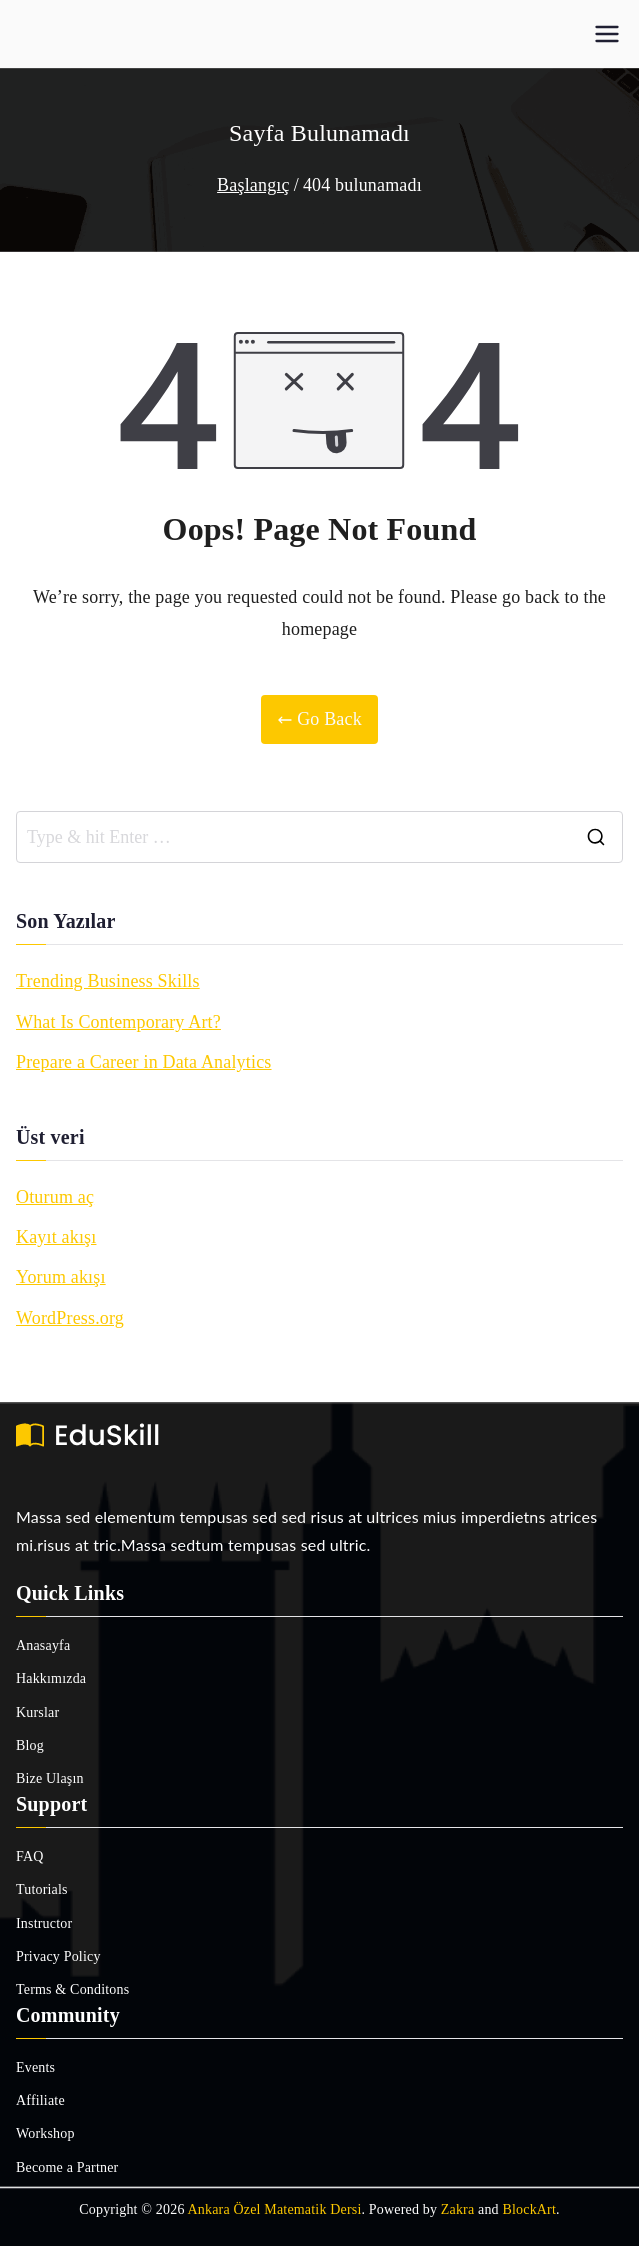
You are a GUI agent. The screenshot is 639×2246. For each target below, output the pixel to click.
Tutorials (42, 1889)
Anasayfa (43, 1645)
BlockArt (529, 2209)
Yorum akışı (61, 1277)
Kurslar (37, 1712)
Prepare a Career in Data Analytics (144, 1062)
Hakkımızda (51, 1678)
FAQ (30, 1856)
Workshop (45, 2133)
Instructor (44, 1923)
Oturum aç (55, 1197)
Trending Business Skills (108, 981)
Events (35, 2067)
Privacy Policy (58, 1956)
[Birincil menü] (607, 34)
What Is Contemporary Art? (118, 1022)
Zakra (458, 2209)
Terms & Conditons (72, 1989)
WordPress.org (70, 1318)
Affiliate (40, 2100)
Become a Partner (67, 2167)
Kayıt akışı (56, 1237)
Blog (30, 1745)
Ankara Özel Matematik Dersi (275, 2209)
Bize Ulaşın (50, 1778)
